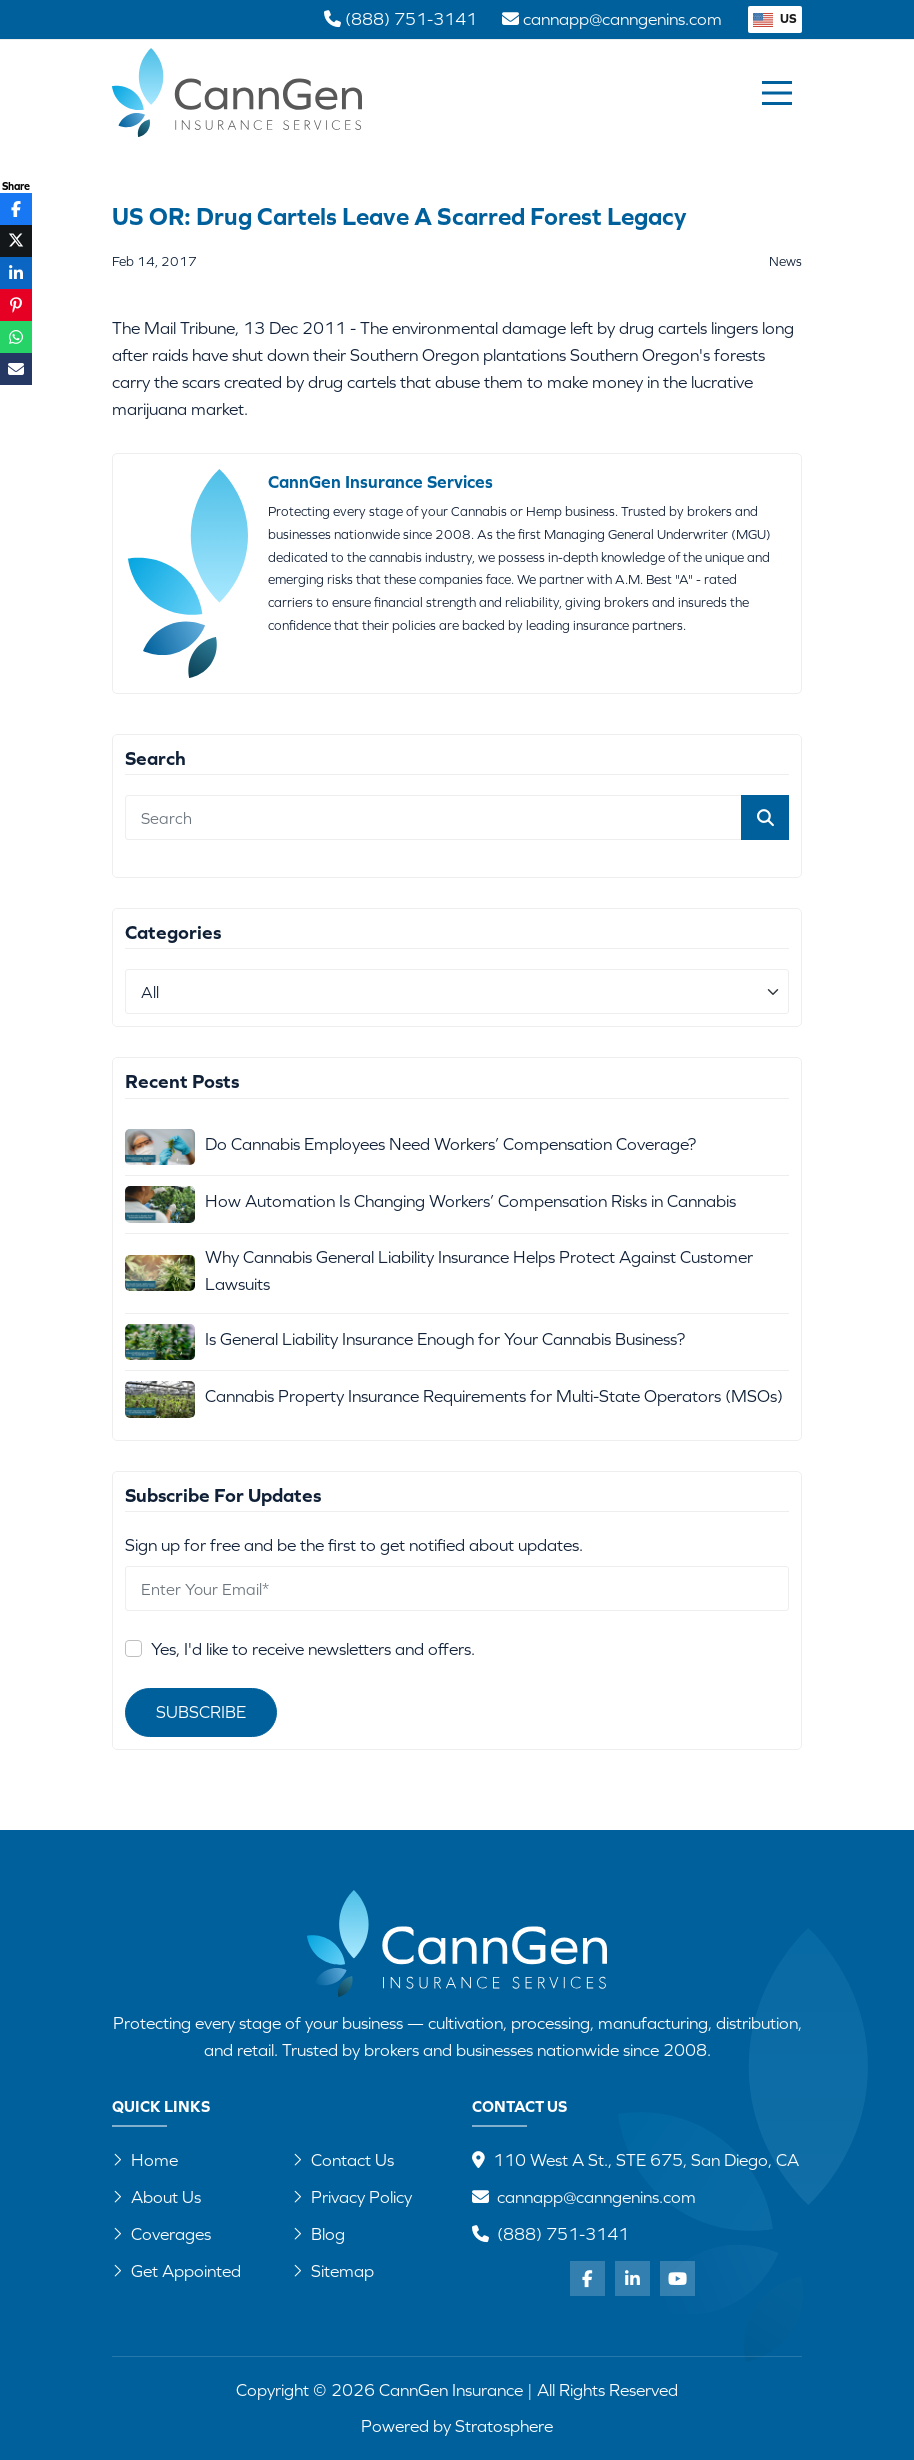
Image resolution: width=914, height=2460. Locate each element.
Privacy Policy (352, 2197)
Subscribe (201, 1712)
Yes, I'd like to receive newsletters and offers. (313, 1649)
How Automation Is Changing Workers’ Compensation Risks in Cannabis (470, 1201)
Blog (318, 2234)
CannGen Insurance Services (380, 482)
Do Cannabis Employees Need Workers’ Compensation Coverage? (450, 1144)
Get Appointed (176, 2271)
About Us (156, 2197)
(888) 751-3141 (563, 2234)
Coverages (161, 2234)
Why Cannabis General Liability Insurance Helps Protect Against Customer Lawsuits (479, 1270)
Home (145, 2160)
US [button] (775, 18)
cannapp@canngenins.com (596, 2197)
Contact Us (343, 2160)
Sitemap (333, 2271)
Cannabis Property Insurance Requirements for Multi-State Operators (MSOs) (494, 1396)
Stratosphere (504, 2426)
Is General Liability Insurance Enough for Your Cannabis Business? (445, 1339)
